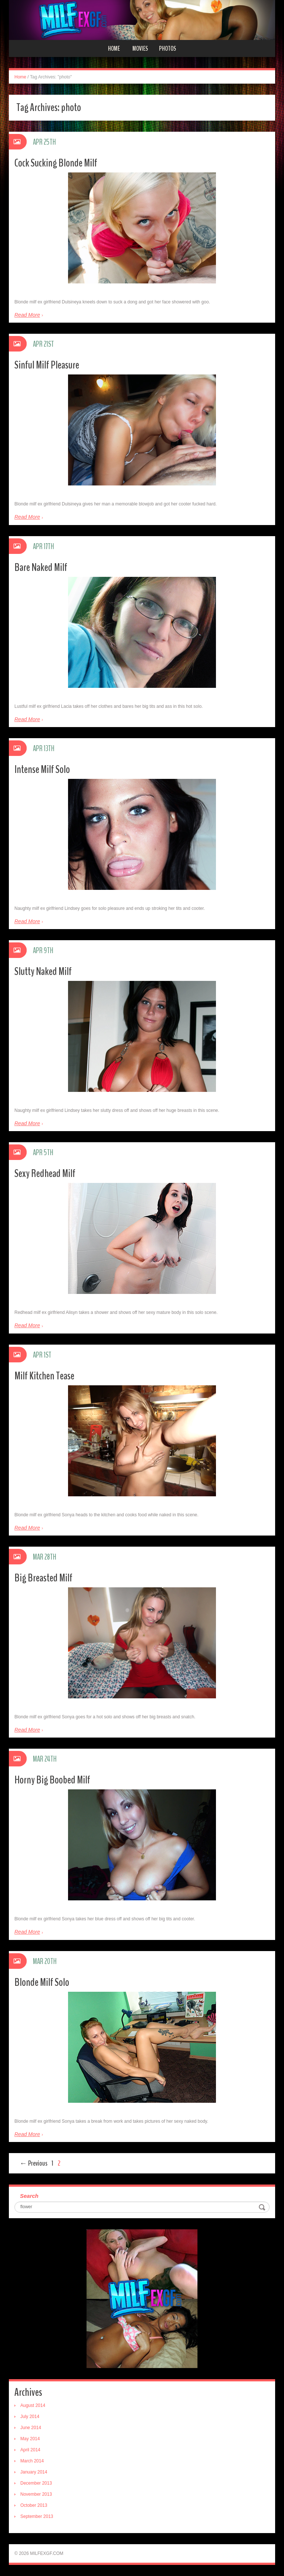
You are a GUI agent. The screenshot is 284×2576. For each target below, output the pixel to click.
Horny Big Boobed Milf (52, 1780)
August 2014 (32, 2405)
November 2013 (36, 2494)
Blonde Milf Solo (41, 1982)
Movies (140, 48)
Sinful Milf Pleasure (46, 365)
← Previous (33, 2163)
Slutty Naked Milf (43, 971)
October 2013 (33, 2505)
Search (29, 2196)
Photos (167, 48)
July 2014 (29, 2416)
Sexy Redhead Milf (44, 1173)
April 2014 (30, 2449)
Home (114, 48)
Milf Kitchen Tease (44, 1375)
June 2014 (30, 2427)
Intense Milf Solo (42, 769)
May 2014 (30, 2438)
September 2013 (36, 2516)
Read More (27, 315)
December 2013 (36, 2483)
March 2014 (32, 2461)
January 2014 (33, 2472)
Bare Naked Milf (40, 567)
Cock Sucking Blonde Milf (55, 163)
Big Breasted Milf (43, 1577)
